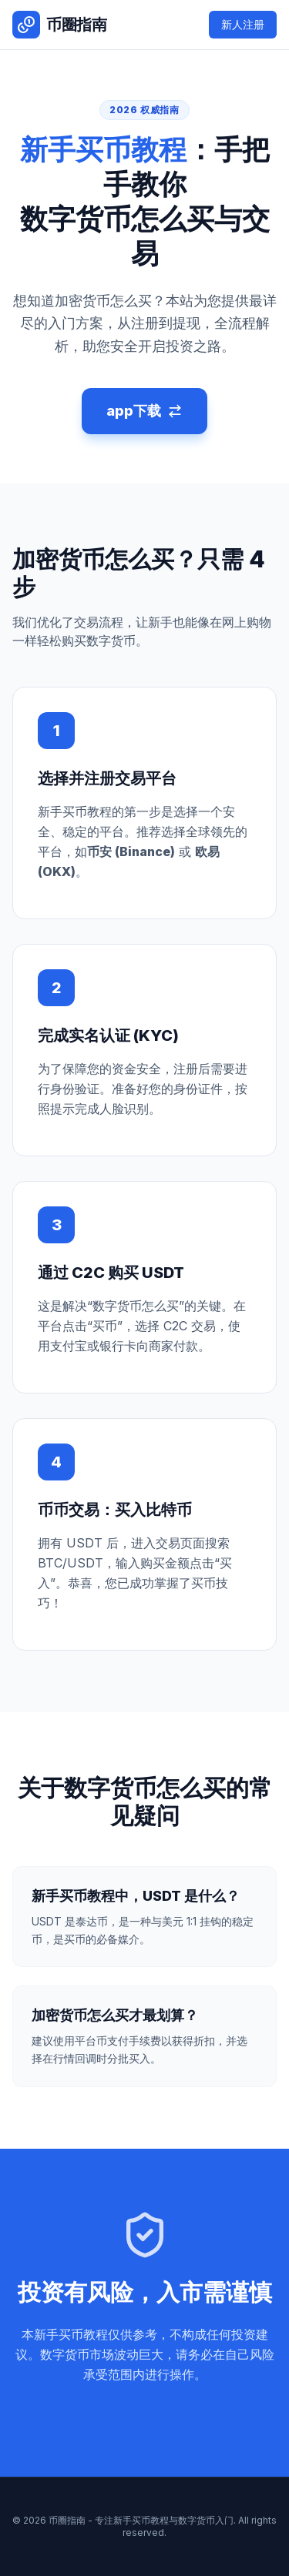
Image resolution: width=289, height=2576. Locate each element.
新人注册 (242, 24)
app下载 (144, 411)
